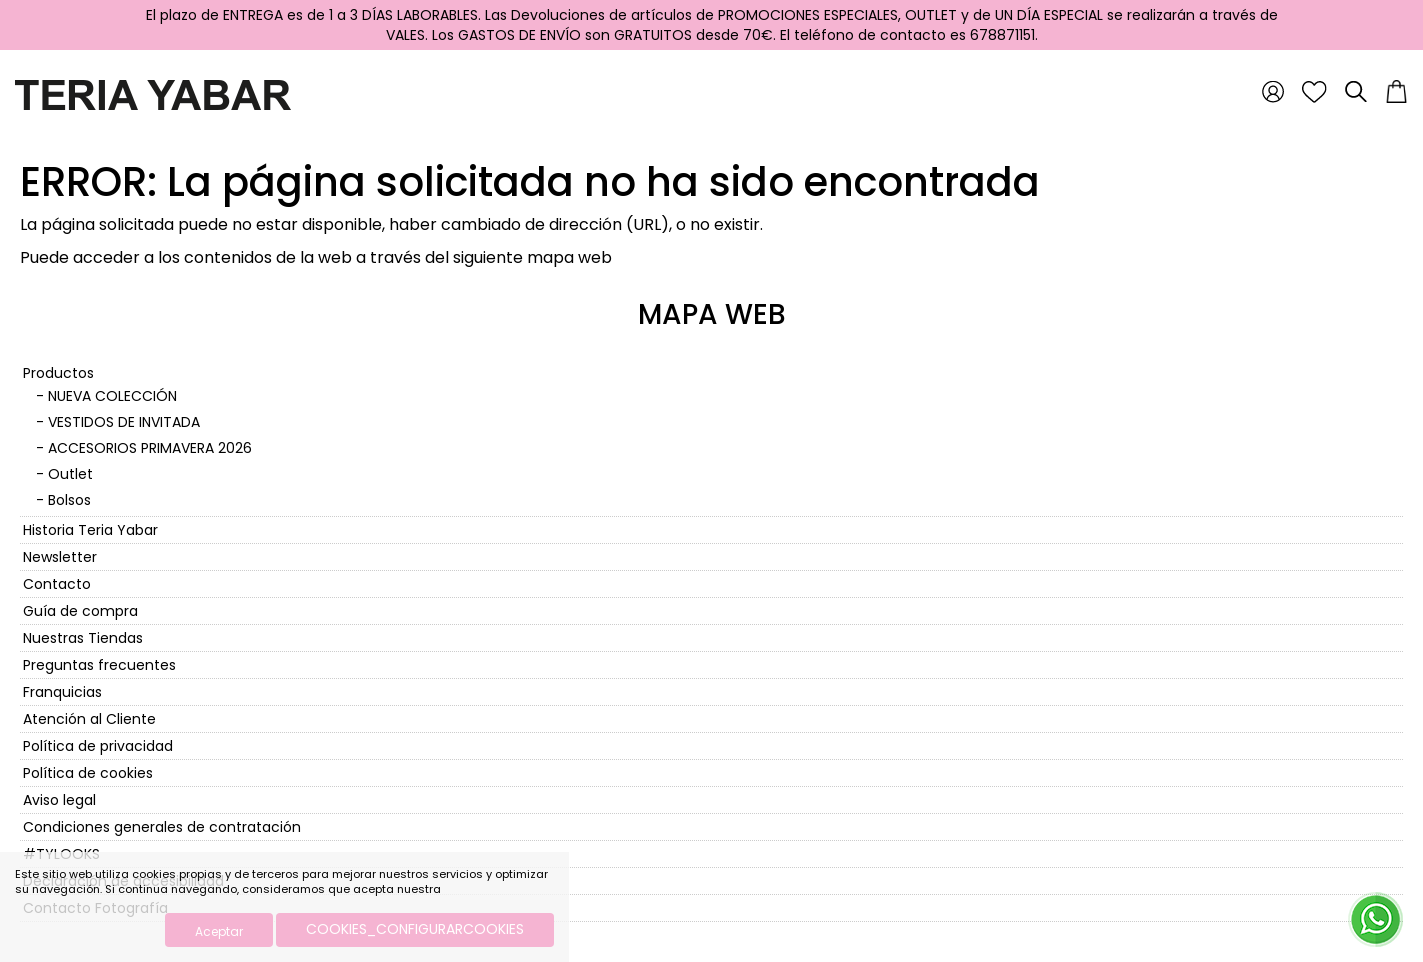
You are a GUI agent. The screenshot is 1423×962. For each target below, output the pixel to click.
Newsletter (60, 557)
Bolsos (69, 500)
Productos (58, 373)
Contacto (57, 584)
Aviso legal (59, 800)
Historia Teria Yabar (90, 530)
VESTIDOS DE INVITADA (124, 422)
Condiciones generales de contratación (162, 827)
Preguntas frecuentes (99, 665)
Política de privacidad (98, 746)
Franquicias (62, 692)
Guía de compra (80, 611)
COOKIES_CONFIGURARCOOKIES (415, 929)
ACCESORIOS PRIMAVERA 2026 (150, 448)
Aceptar (219, 931)
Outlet (70, 474)
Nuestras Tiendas (83, 638)
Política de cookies (88, 773)
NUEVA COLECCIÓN (112, 396)
